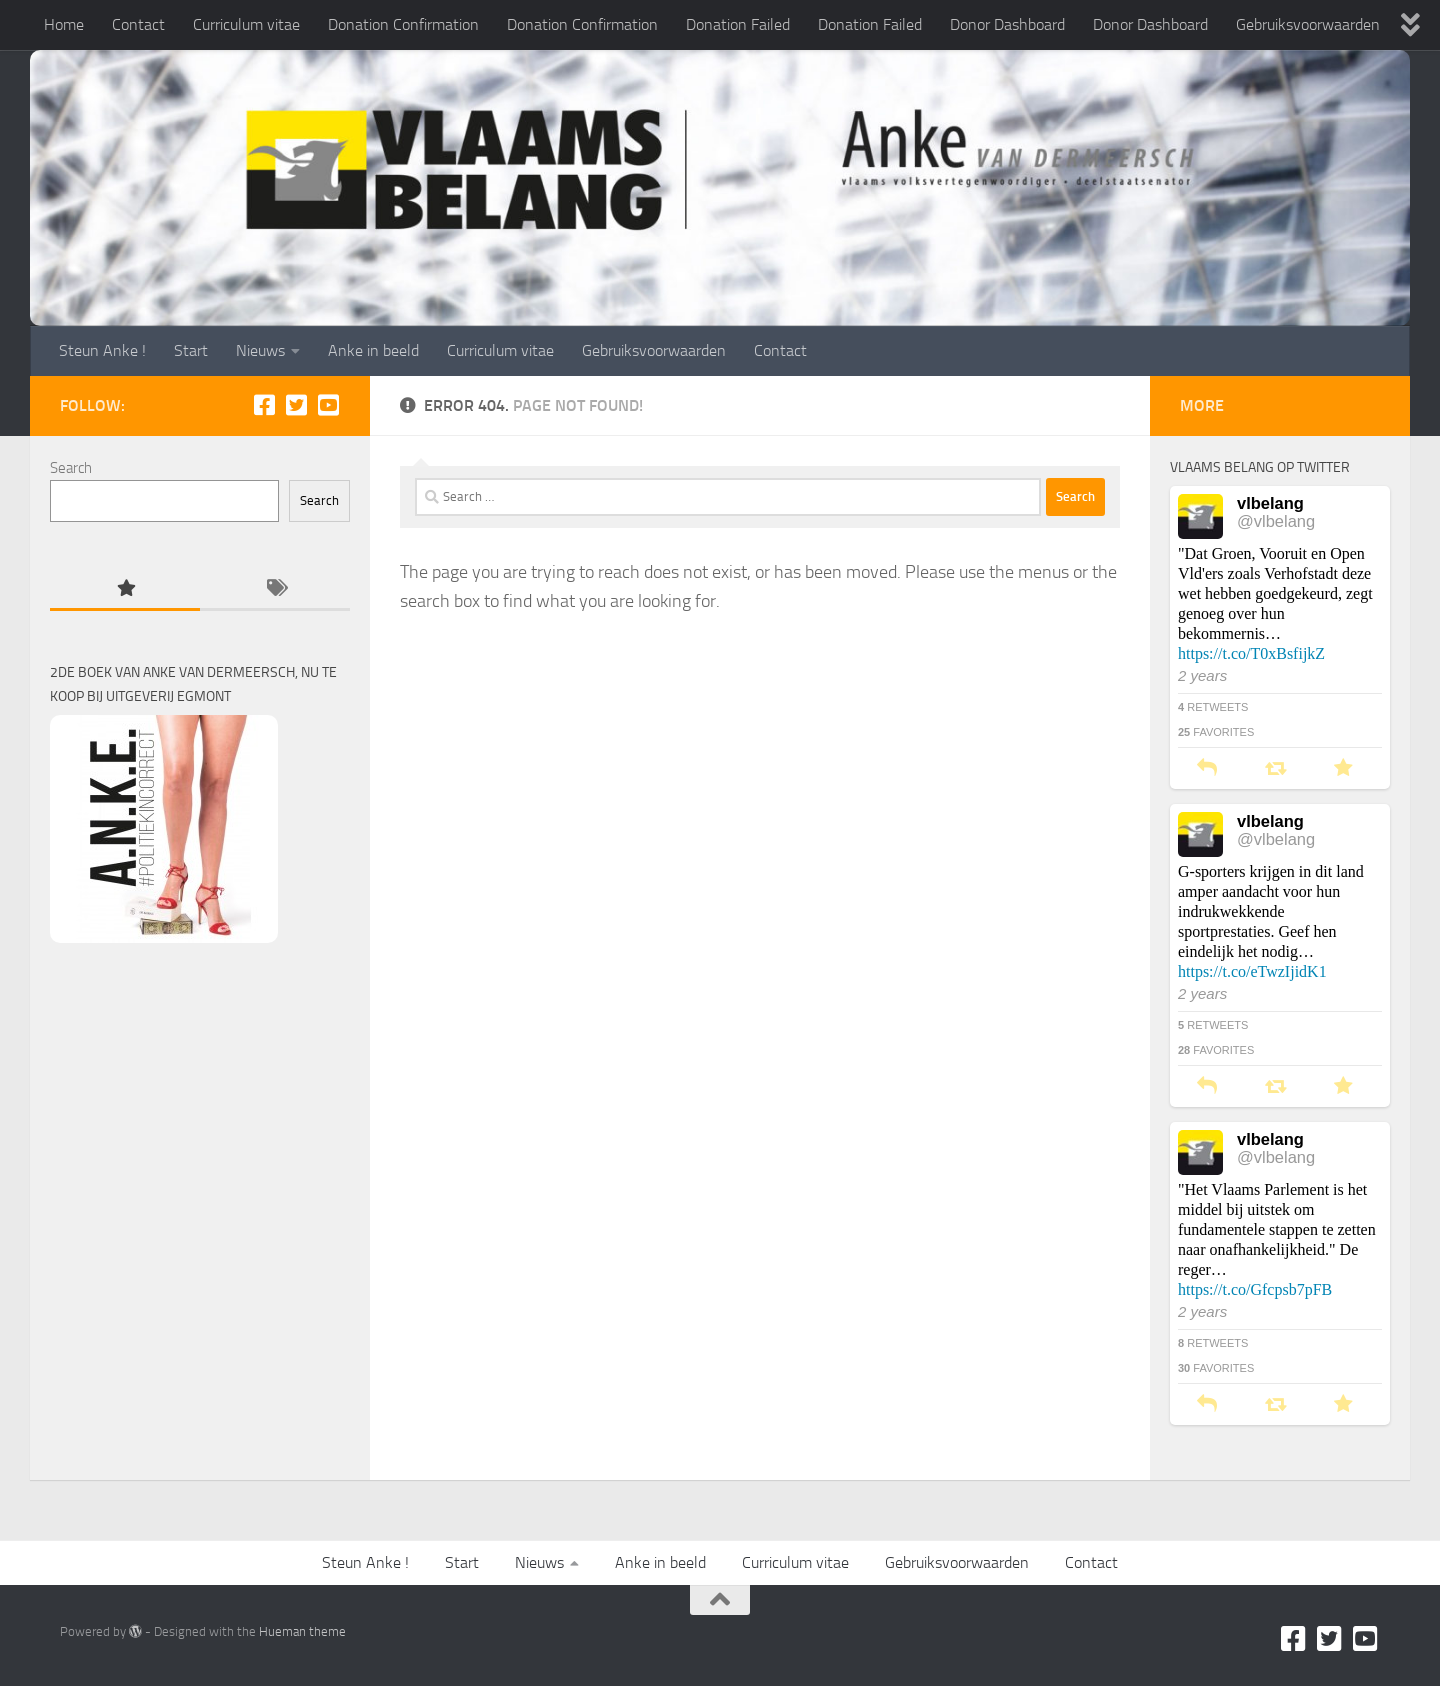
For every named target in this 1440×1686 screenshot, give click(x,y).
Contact (138, 24)
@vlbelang (1276, 521)
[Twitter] (296, 405)
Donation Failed (738, 24)
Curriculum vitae (246, 24)
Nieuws (260, 350)
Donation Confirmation (403, 24)
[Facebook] (264, 405)
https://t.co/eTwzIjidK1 (1252, 971)
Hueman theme (302, 1631)
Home (64, 24)
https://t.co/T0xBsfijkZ (1251, 653)
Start (191, 350)
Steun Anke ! (102, 350)
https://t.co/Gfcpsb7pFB (1255, 1289)
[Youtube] (328, 405)
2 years (1202, 675)
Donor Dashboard (1007, 24)
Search (71, 468)
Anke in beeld (373, 350)
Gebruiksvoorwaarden (1308, 24)
